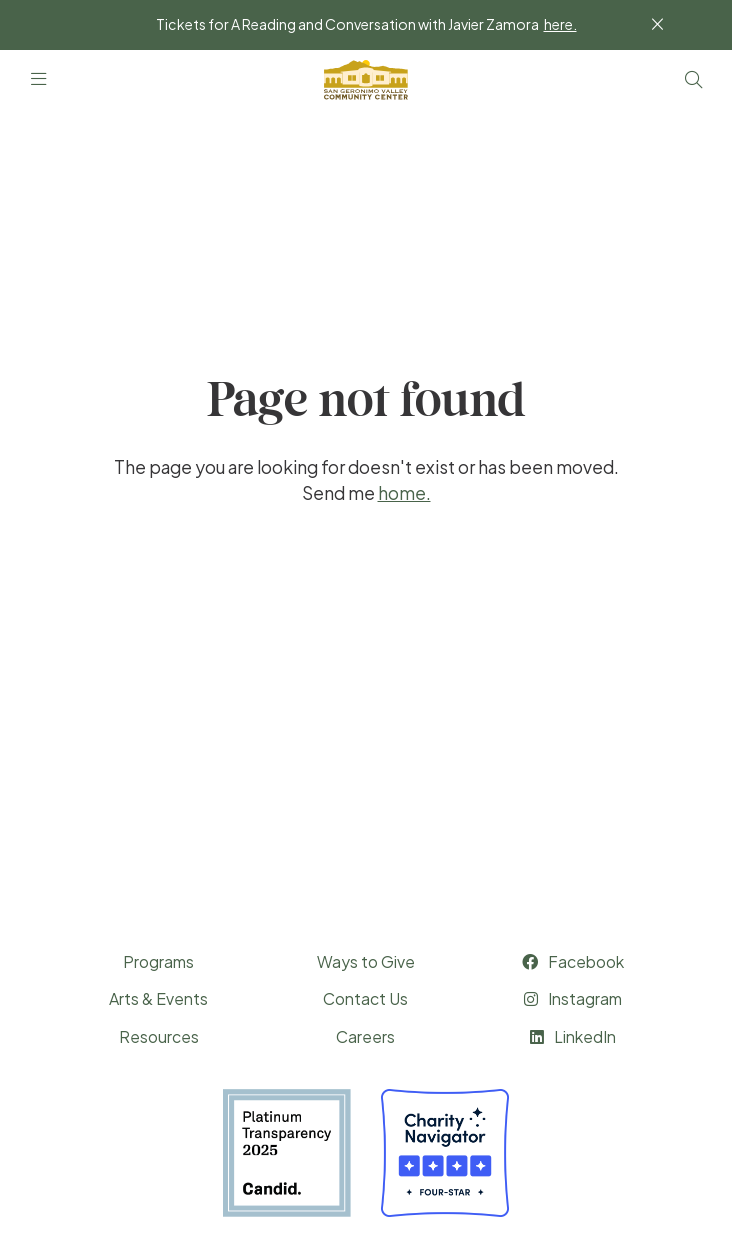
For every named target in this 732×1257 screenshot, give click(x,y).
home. (404, 493)
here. (560, 24)
